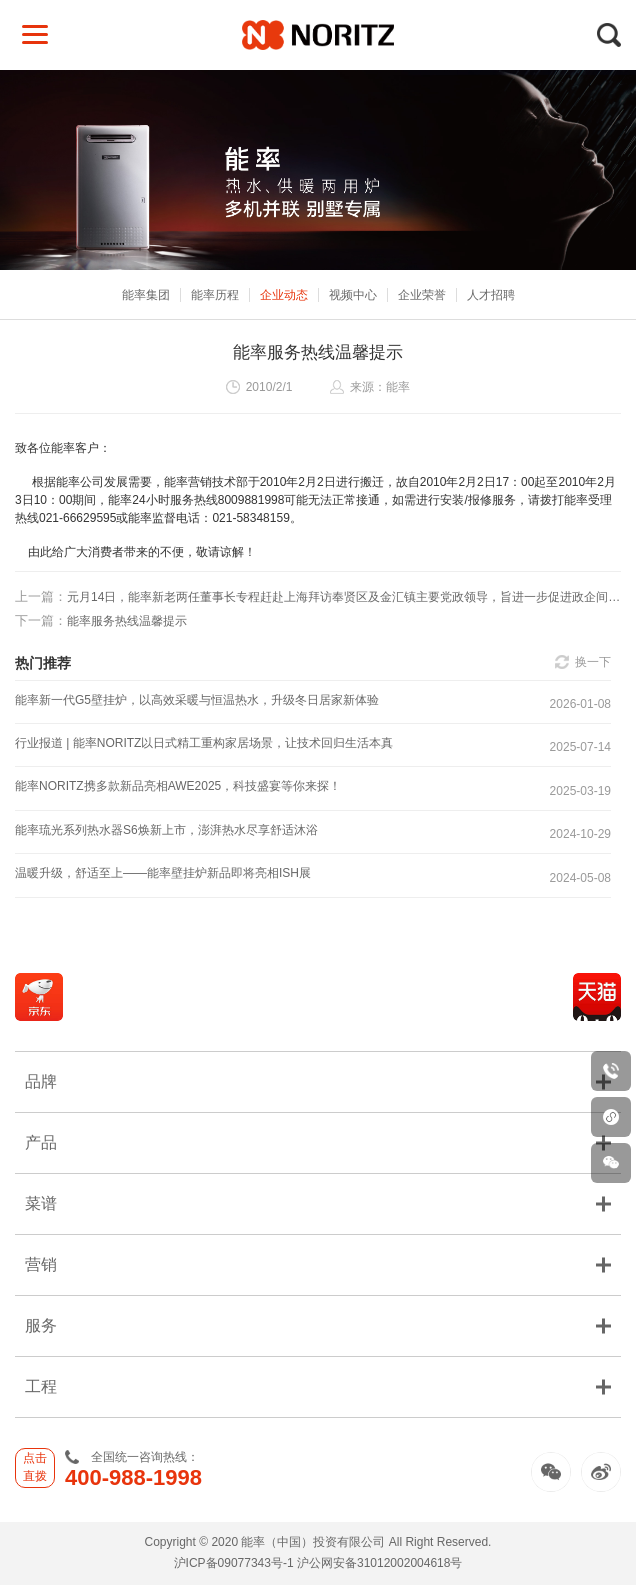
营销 (318, 1264)
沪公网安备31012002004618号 (379, 1563)
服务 (318, 1325)
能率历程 (215, 295)
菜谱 (318, 1203)
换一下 (593, 662)
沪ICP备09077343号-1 (234, 1563)
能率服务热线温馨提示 (101, 620)
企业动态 (284, 295)
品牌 (318, 1081)
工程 (318, 1386)
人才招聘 (491, 295)
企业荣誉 (422, 295)
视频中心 (353, 295)
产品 (318, 1142)
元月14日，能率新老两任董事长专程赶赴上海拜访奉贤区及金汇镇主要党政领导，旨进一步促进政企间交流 (318, 596)
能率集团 (146, 295)
